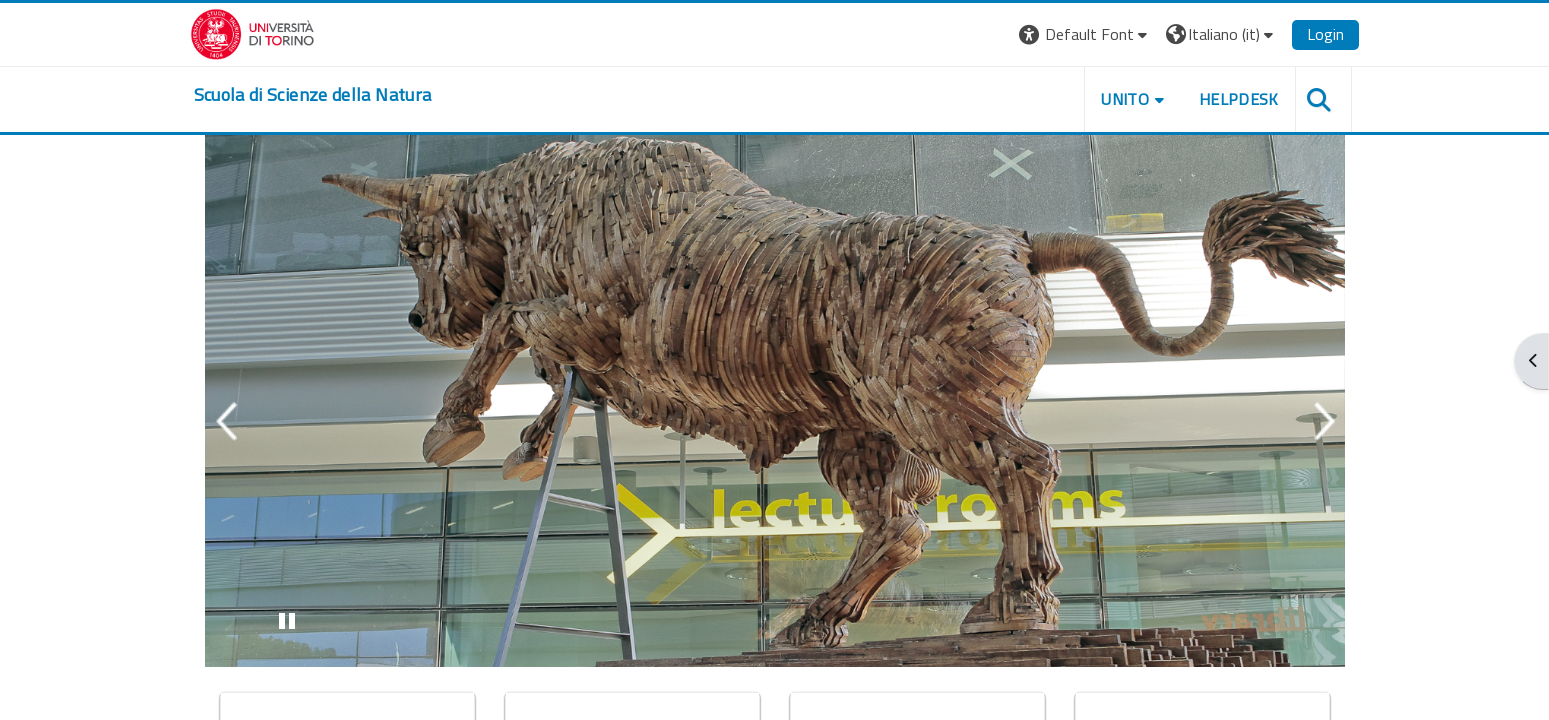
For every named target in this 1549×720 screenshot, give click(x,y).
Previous (226, 421)
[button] (1085, 34)
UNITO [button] (1125, 99)
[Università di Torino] (252, 32)
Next (1324, 421)
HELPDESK (1239, 99)
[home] (313, 95)
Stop (295, 625)
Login (1325, 34)
